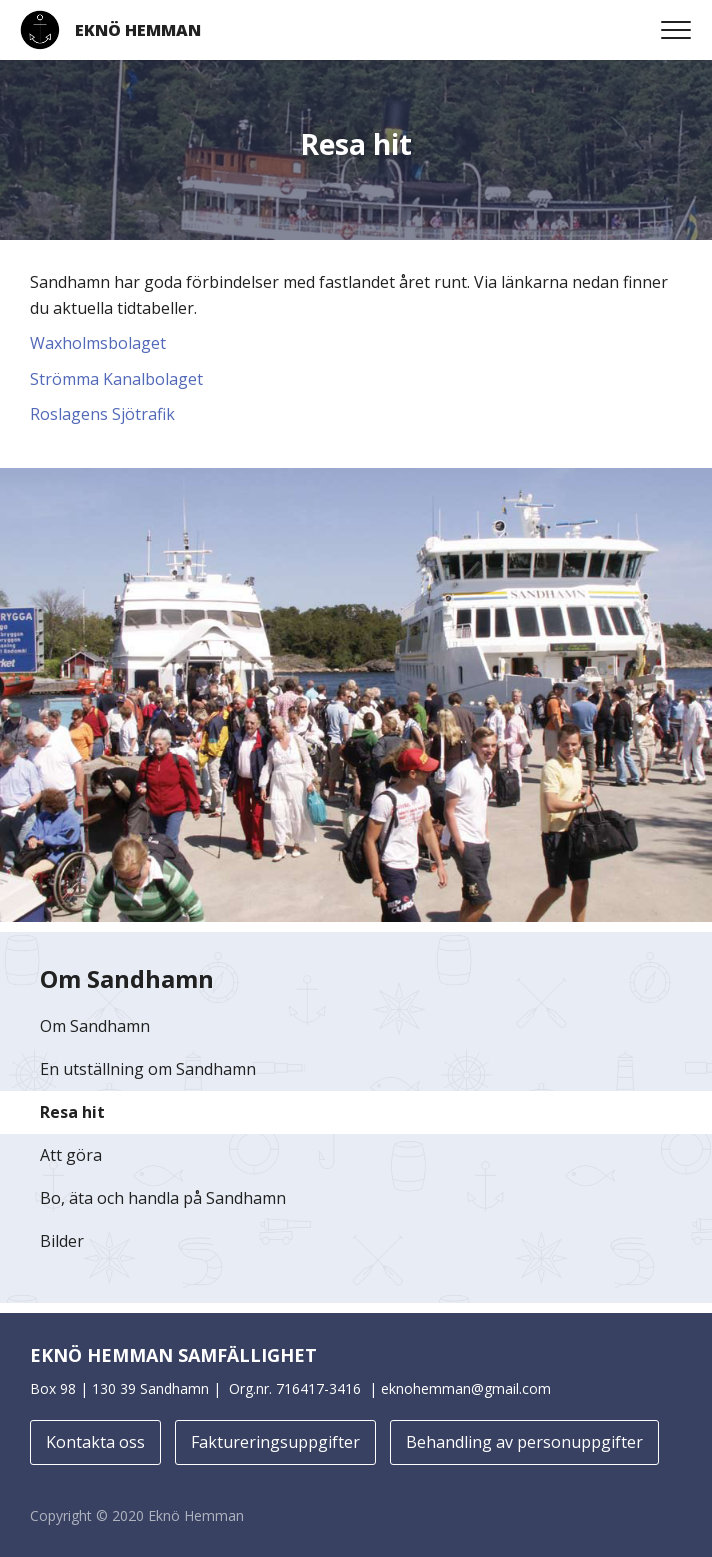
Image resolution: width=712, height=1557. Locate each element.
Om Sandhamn (95, 1026)
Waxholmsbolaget (98, 343)
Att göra (71, 1155)
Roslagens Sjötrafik (102, 414)
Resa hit (72, 1112)
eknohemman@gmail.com (466, 1388)
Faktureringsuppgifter (275, 1442)
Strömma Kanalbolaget (116, 379)
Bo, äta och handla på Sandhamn (163, 1198)
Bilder (62, 1241)
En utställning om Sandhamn (148, 1069)
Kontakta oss (95, 1442)
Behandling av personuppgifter (524, 1442)
